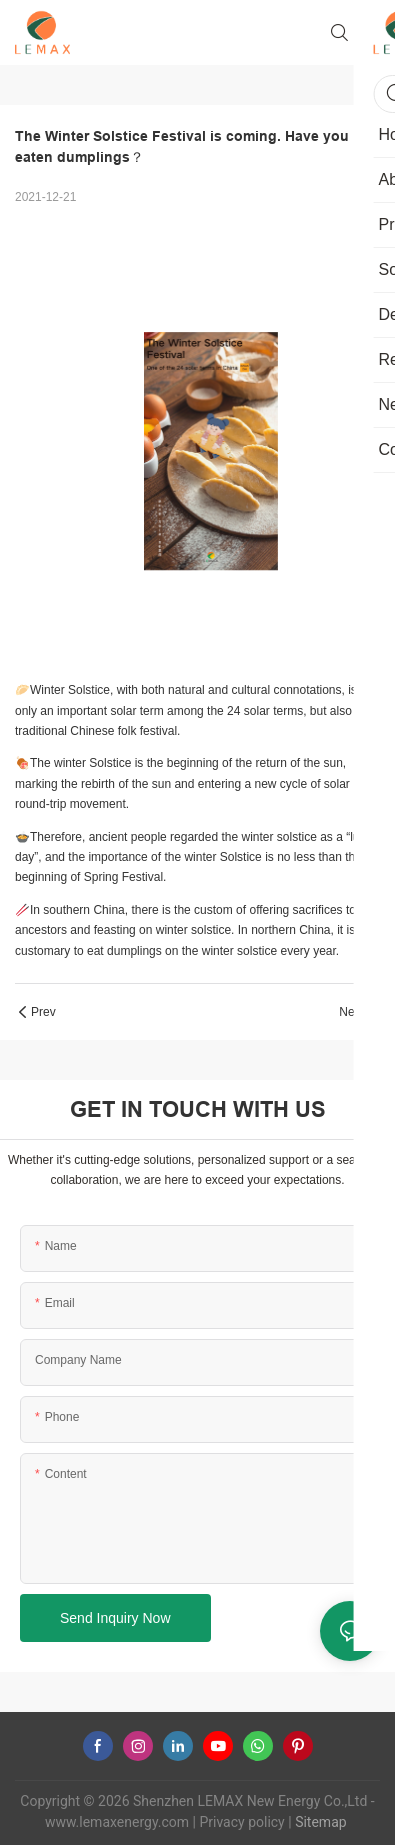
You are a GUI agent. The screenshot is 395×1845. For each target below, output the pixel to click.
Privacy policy (241, 1822)
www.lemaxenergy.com (117, 1822)
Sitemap (319, 1822)
